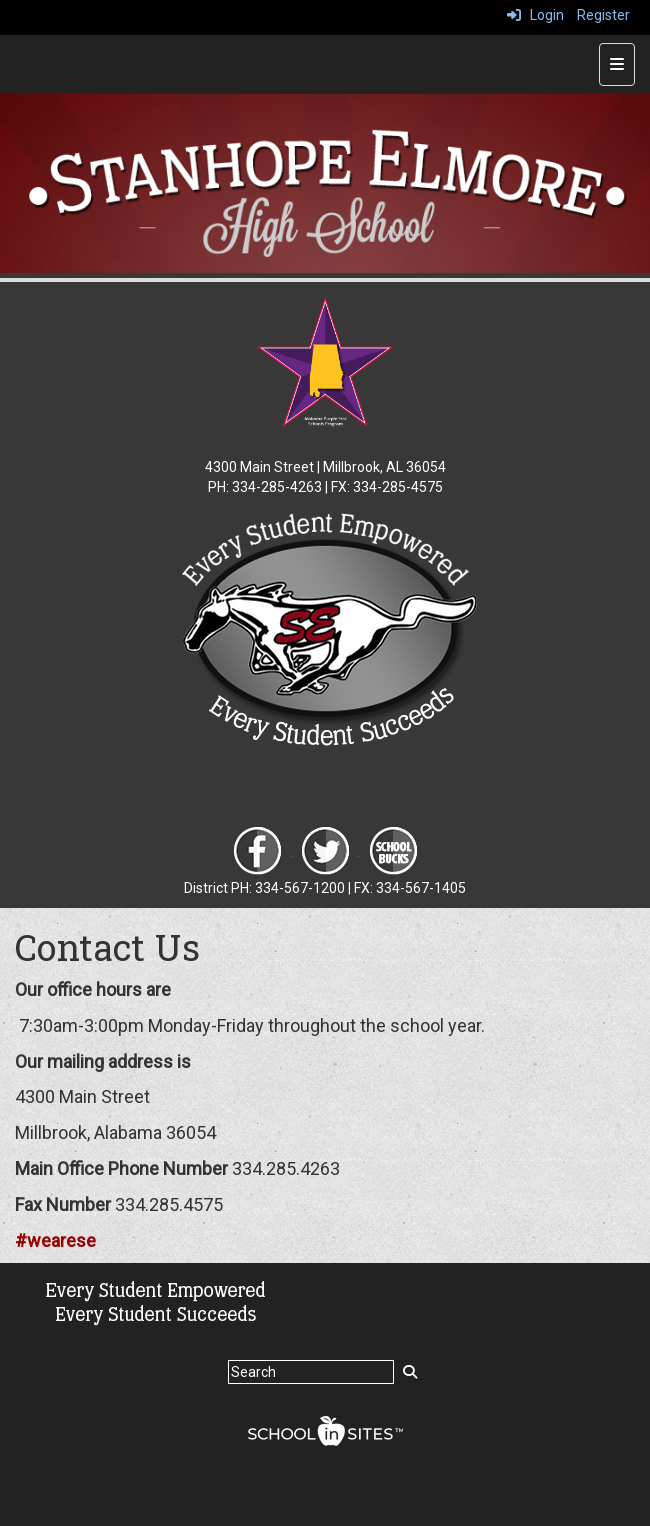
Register (603, 15)
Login (535, 15)
